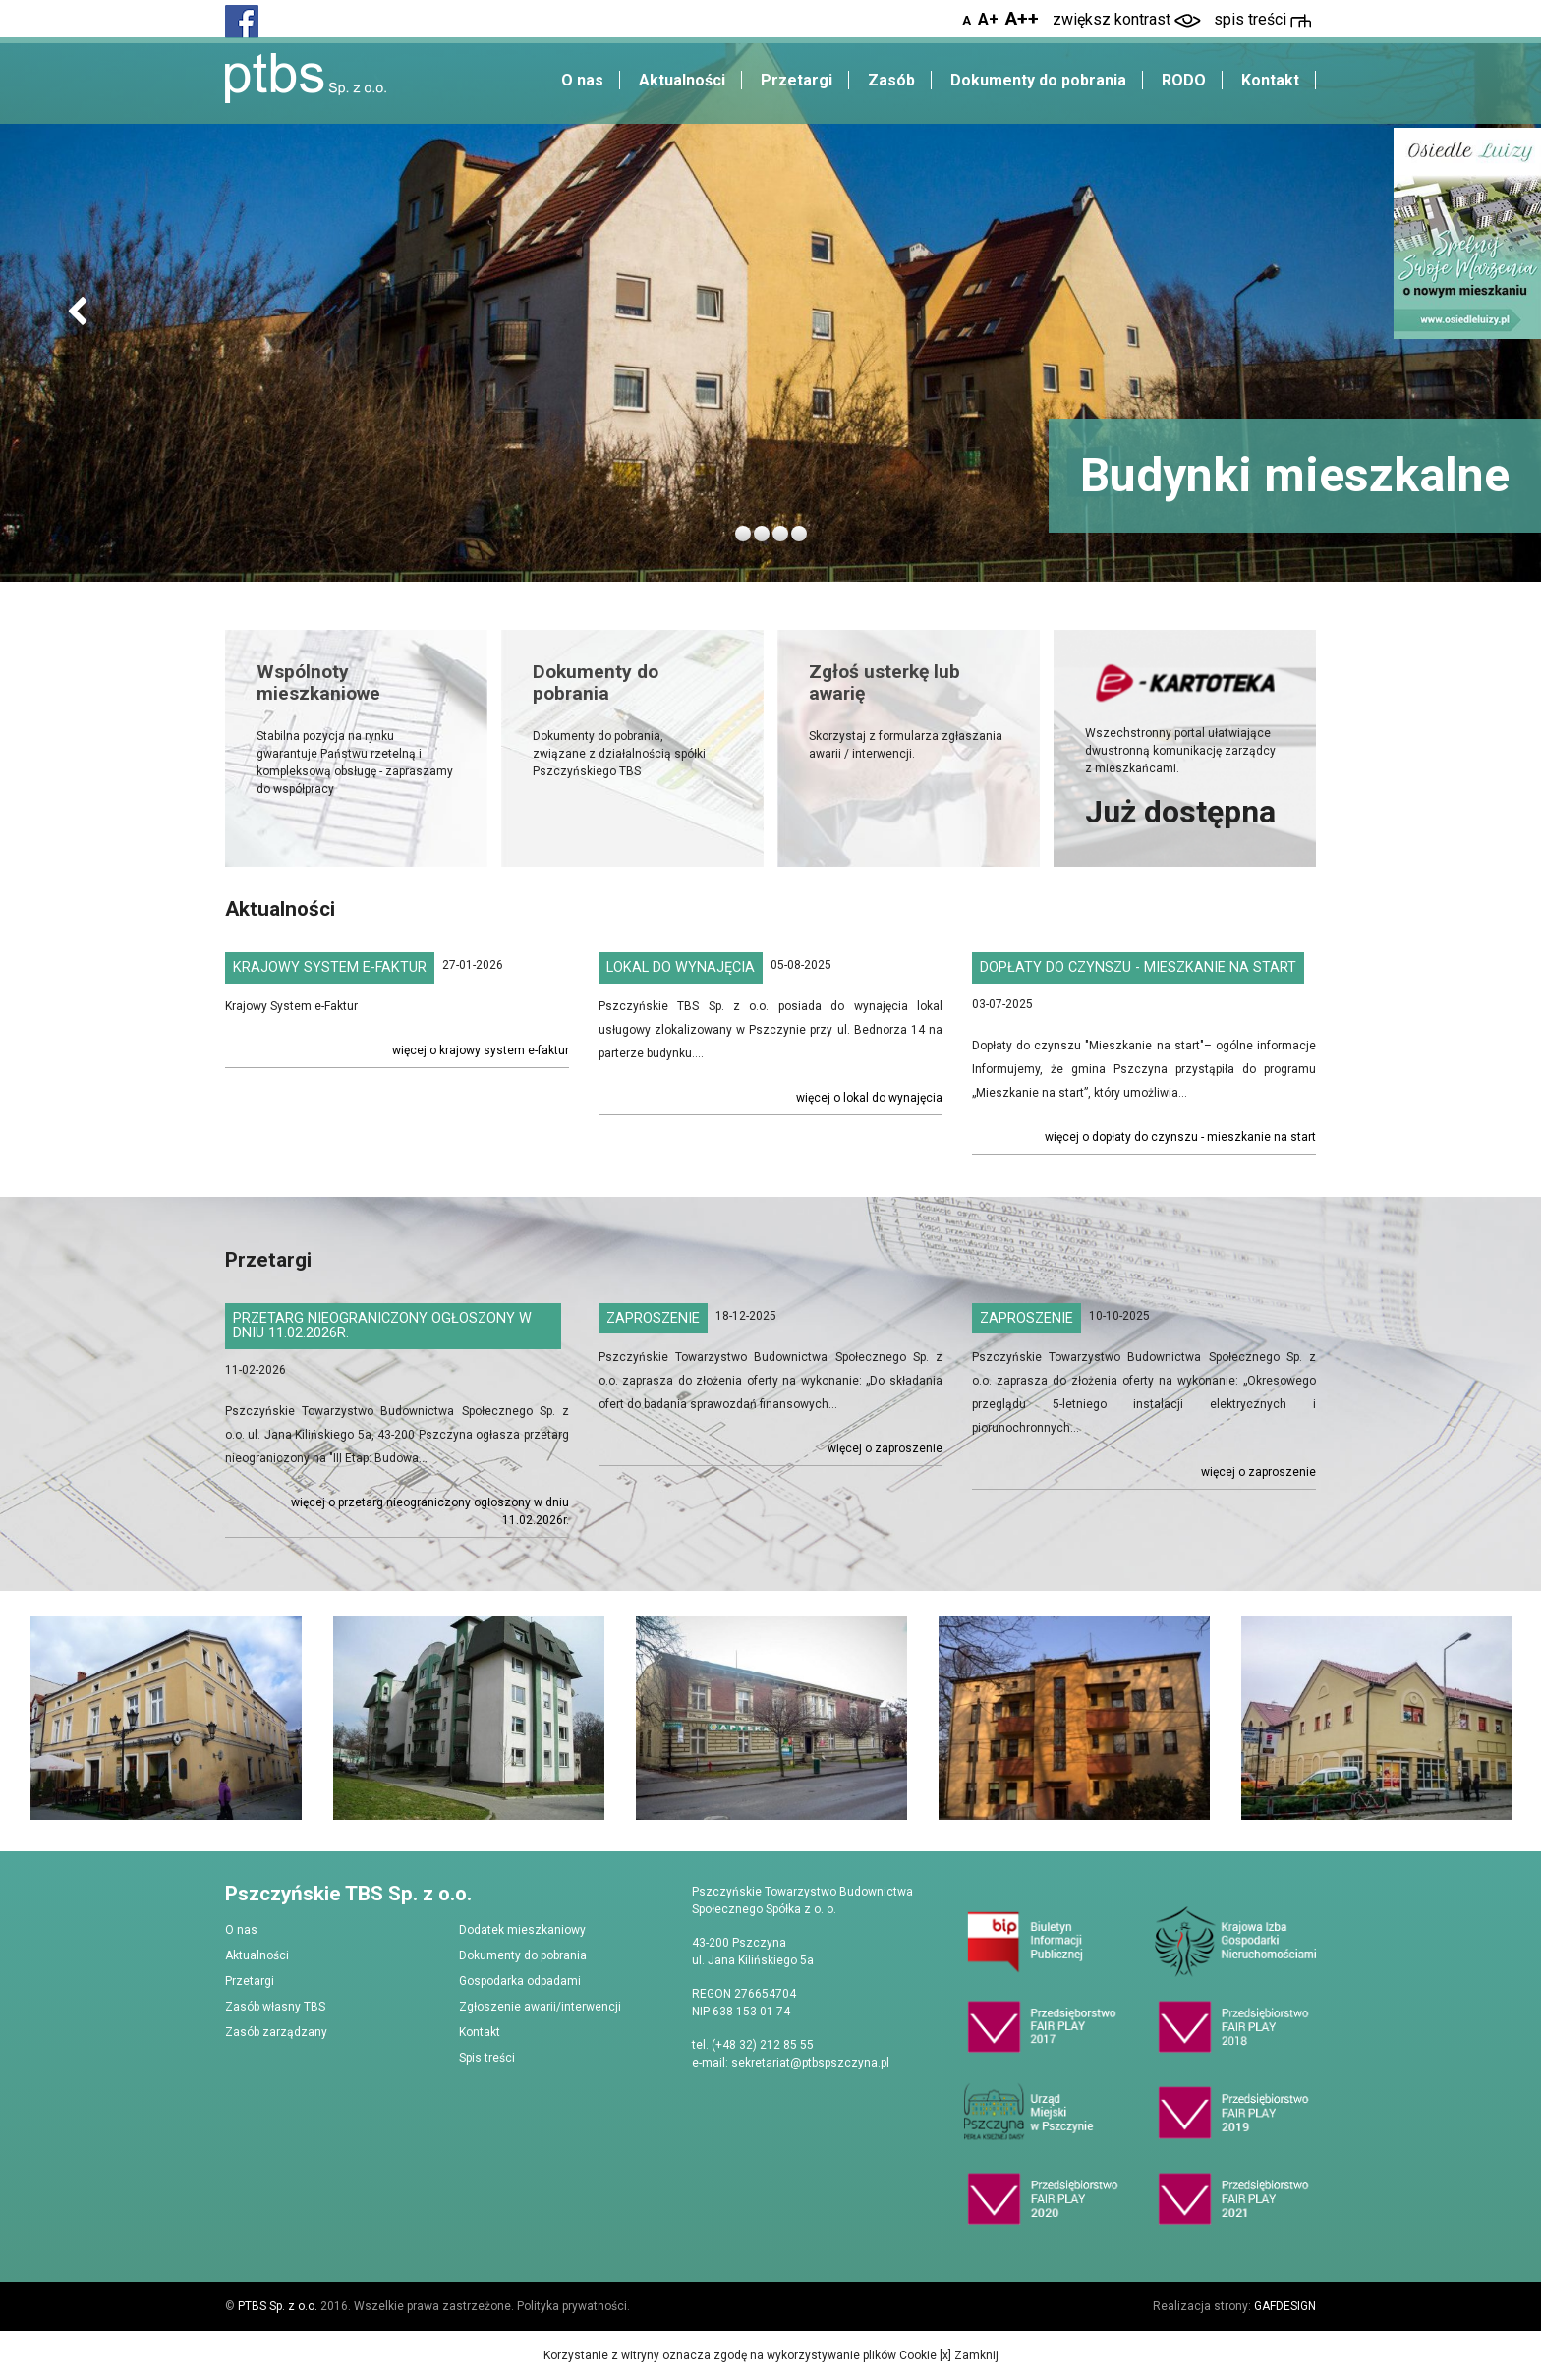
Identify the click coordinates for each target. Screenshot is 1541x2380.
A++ (1022, 18)
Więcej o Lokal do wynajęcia (869, 1098)
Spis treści (487, 2058)
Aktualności (682, 80)
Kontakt (1270, 80)
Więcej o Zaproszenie (885, 1448)
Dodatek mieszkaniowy (522, 1930)
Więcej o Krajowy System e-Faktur (480, 1050)
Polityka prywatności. (573, 2306)
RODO (1184, 80)
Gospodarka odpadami (520, 1981)
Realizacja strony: (1234, 2306)
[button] (77, 313)
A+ (988, 19)
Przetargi (796, 80)
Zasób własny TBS (275, 2006)
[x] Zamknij (968, 2355)
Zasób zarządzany (276, 2032)
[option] (166, 1718)
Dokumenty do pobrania (1038, 80)
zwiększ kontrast (1127, 19)
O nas (582, 80)
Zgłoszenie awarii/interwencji (540, 2006)
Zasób (891, 80)
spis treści (1262, 19)
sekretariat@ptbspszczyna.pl (810, 2062)
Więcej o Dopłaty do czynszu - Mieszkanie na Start (1180, 1137)
